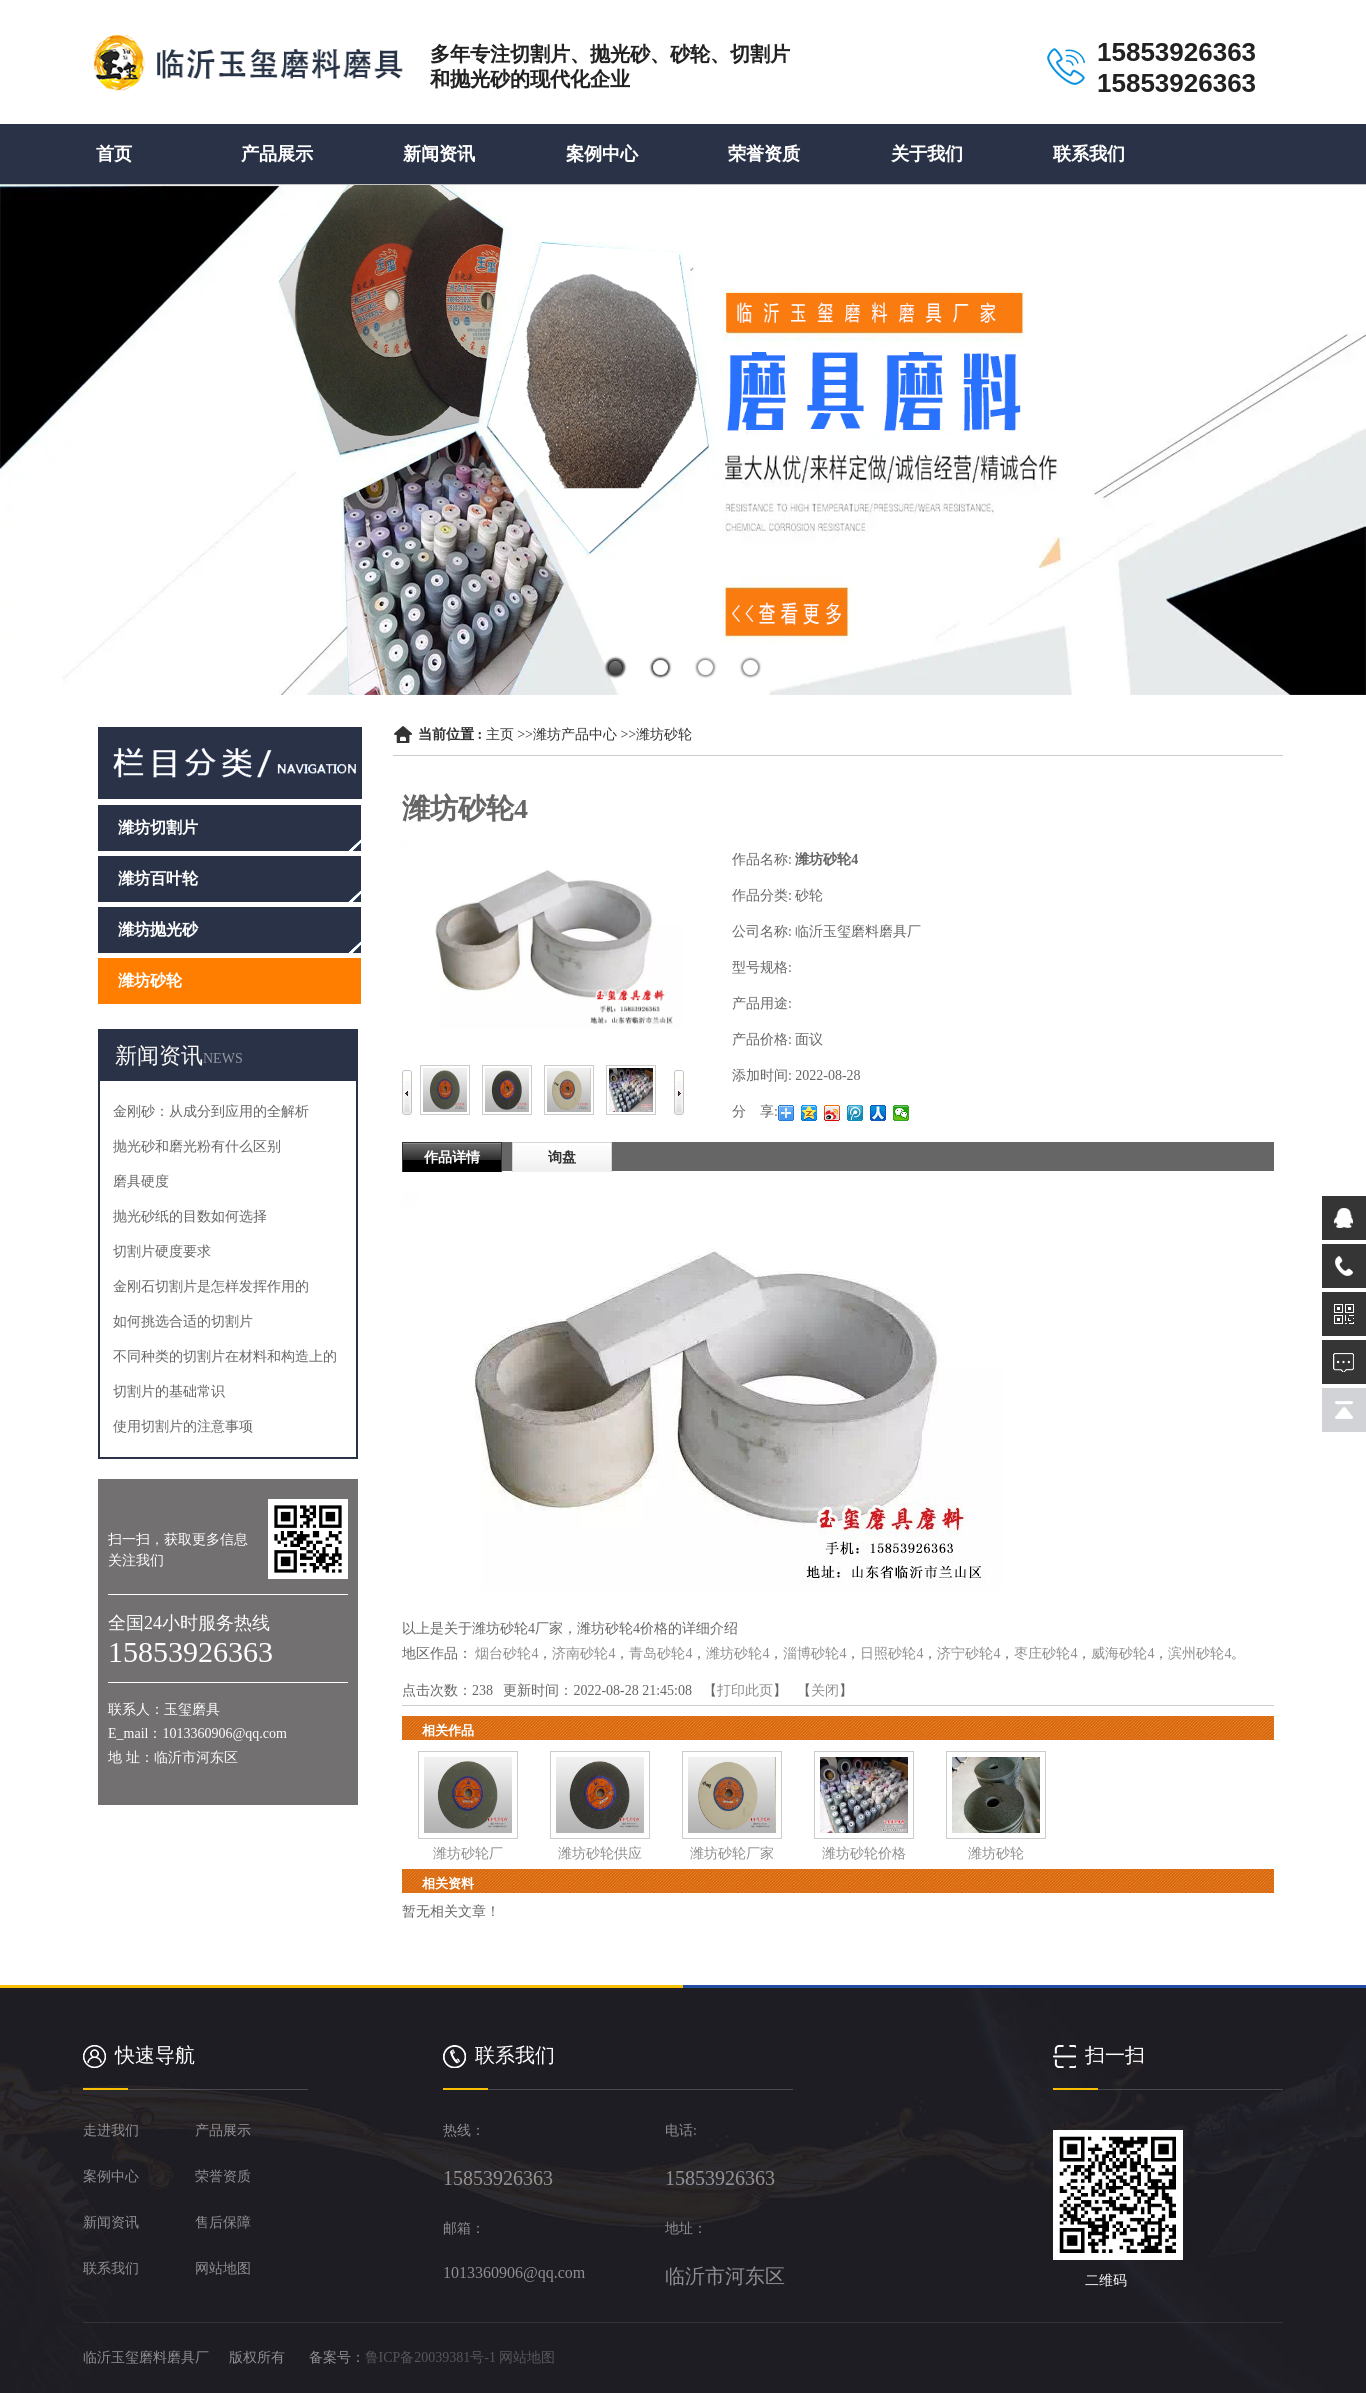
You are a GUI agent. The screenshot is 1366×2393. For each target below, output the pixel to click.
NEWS (223, 1058)
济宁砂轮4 (968, 1653)
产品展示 (277, 154)
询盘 (562, 1157)
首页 (114, 154)
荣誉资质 (764, 154)
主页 (500, 734)
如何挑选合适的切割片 (183, 1321)
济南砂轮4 (583, 1653)
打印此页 (745, 1690)
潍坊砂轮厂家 (732, 1853)
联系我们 (1089, 154)
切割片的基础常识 (169, 1391)
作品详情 (452, 1157)
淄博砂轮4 (814, 1653)
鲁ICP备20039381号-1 (430, 2357)
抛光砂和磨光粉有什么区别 (197, 1146)
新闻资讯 (439, 154)
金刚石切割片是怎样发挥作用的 (211, 1286)
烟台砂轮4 (506, 1653)
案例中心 (602, 154)
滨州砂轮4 (1199, 1653)
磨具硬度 (141, 1181)
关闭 (825, 1690)
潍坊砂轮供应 (600, 1853)
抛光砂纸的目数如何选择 (190, 1216)
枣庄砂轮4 (1045, 1653)
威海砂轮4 (1122, 1653)
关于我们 (927, 154)
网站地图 (527, 2357)
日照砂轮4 (891, 1653)
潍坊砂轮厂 (468, 1853)
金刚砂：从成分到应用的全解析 (211, 1111)
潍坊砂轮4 (737, 1653)
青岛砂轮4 (660, 1653)
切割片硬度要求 (162, 1251)
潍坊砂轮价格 (864, 1853)
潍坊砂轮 (664, 734)
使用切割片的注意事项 (183, 1426)
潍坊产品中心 (575, 734)
